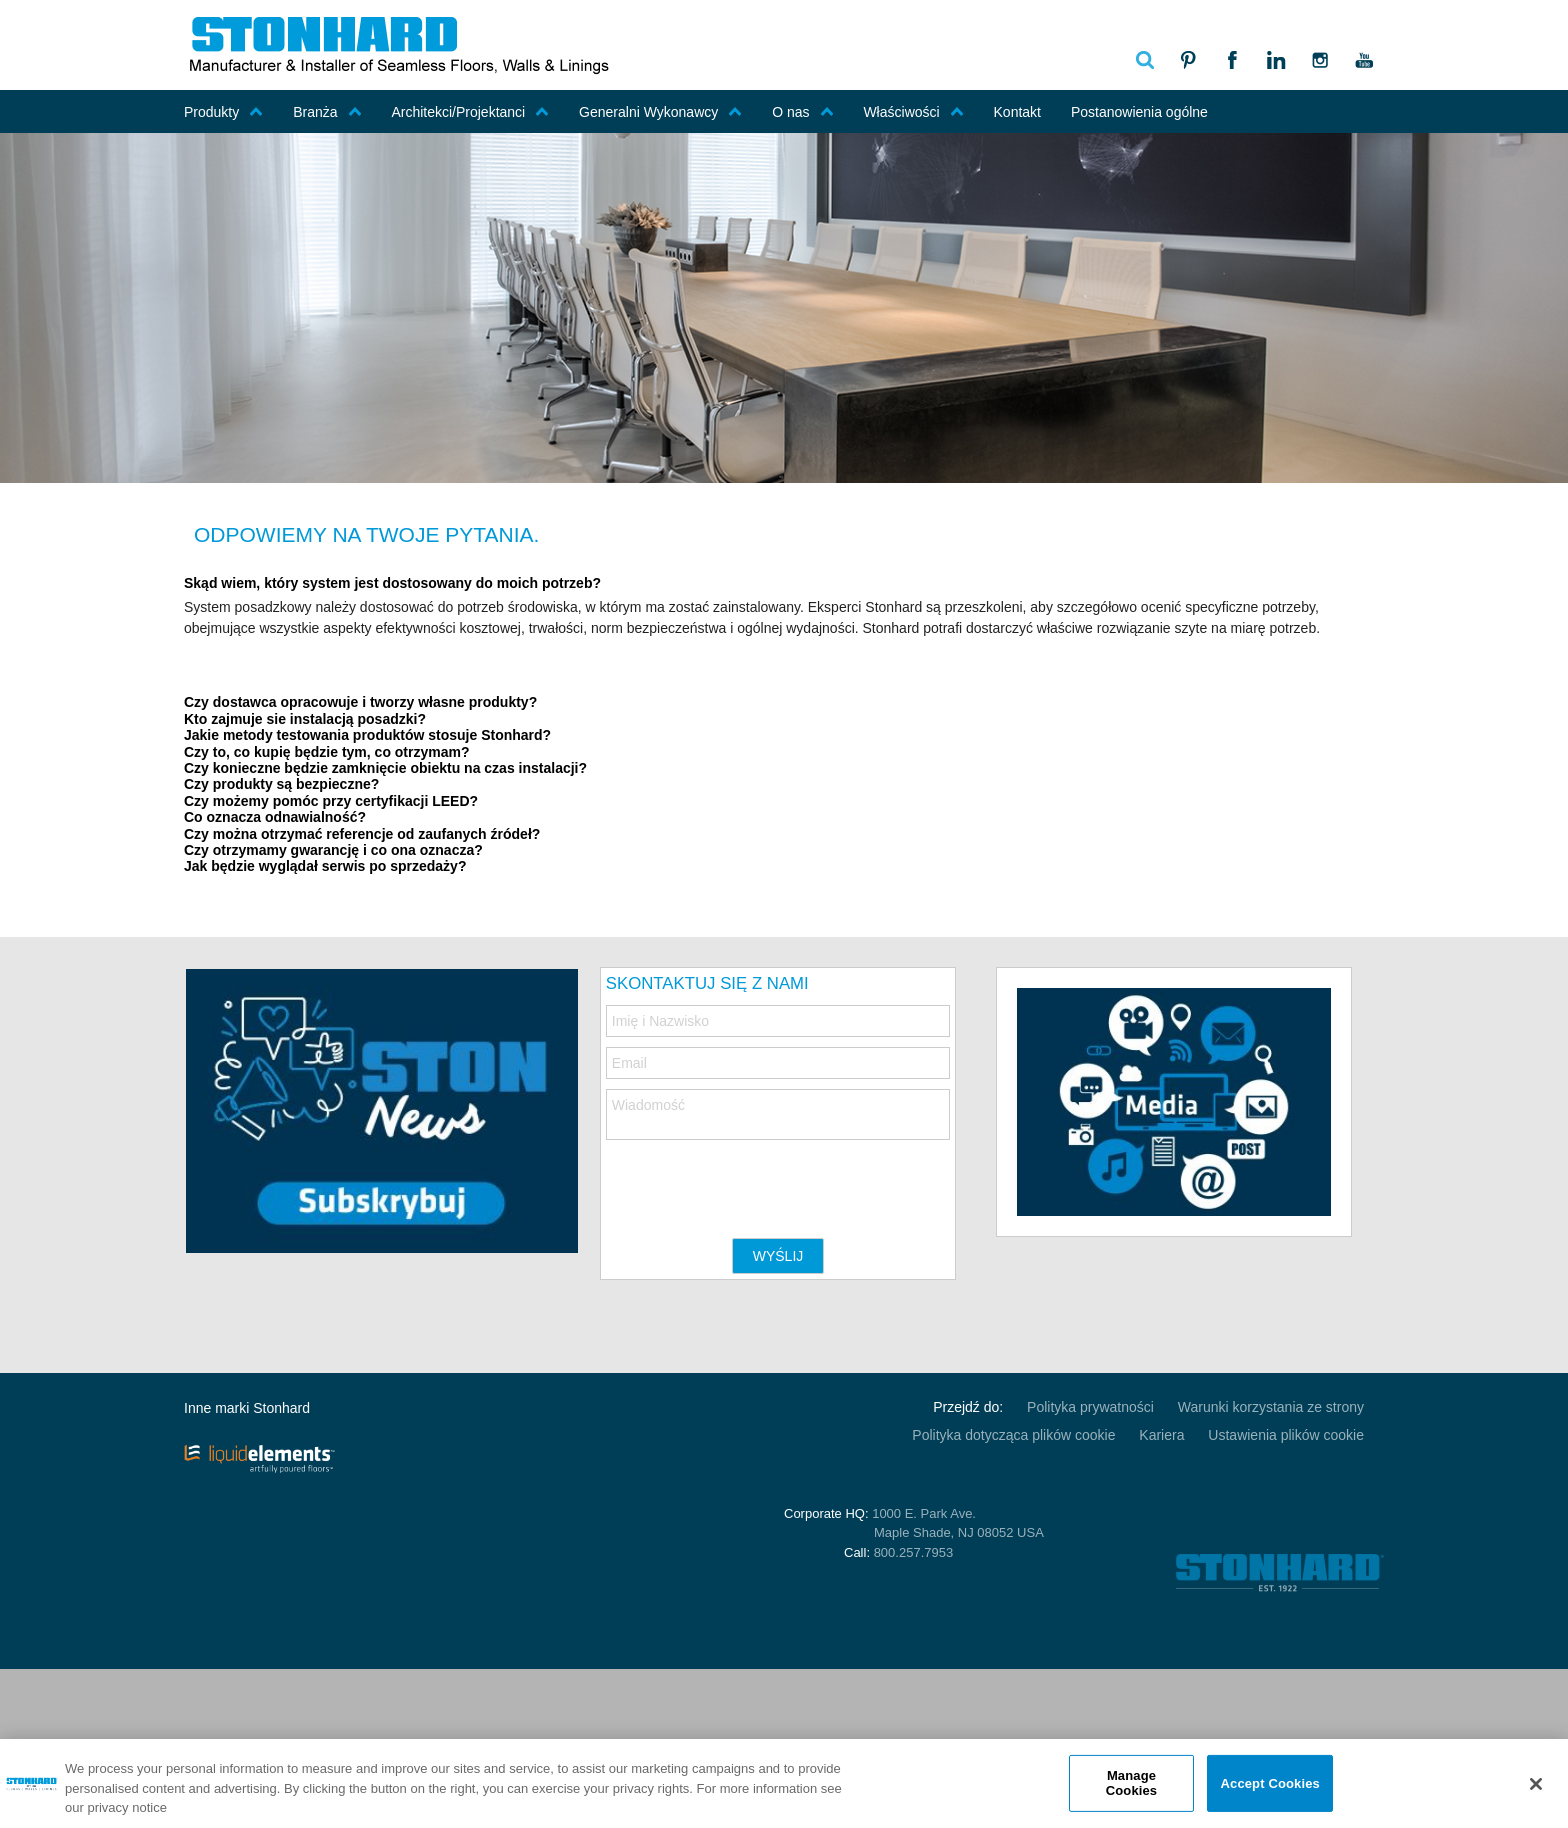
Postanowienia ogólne (1139, 112)
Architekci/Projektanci (470, 112)
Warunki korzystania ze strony (1271, 1407)
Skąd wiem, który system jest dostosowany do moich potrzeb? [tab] (392, 583)
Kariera (1161, 1435)
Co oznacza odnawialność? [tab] (275, 817)
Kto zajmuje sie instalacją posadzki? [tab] (305, 719)
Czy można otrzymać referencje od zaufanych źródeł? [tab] (362, 834)
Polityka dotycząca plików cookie (1013, 1435)
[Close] (1536, 1784)
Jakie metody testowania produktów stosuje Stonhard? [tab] (367, 735)
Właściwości (913, 112)
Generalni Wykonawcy (660, 112)
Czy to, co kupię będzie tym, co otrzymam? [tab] (327, 752)
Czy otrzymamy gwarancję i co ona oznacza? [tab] (333, 850)
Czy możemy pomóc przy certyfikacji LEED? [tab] (331, 801)
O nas (802, 112)
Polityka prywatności (1090, 1407)
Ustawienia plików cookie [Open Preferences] (1286, 1435)
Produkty (223, 112)
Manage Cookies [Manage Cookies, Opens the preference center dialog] (1131, 1783)
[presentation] (758, 1179)
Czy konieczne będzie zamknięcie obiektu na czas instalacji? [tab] (385, 768)
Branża (327, 112)
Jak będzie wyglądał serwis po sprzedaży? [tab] (325, 866)
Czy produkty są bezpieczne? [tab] (281, 784)
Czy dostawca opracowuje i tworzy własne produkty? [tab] (360, 702)
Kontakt (1017, 112)
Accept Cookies (1270, 1782)
